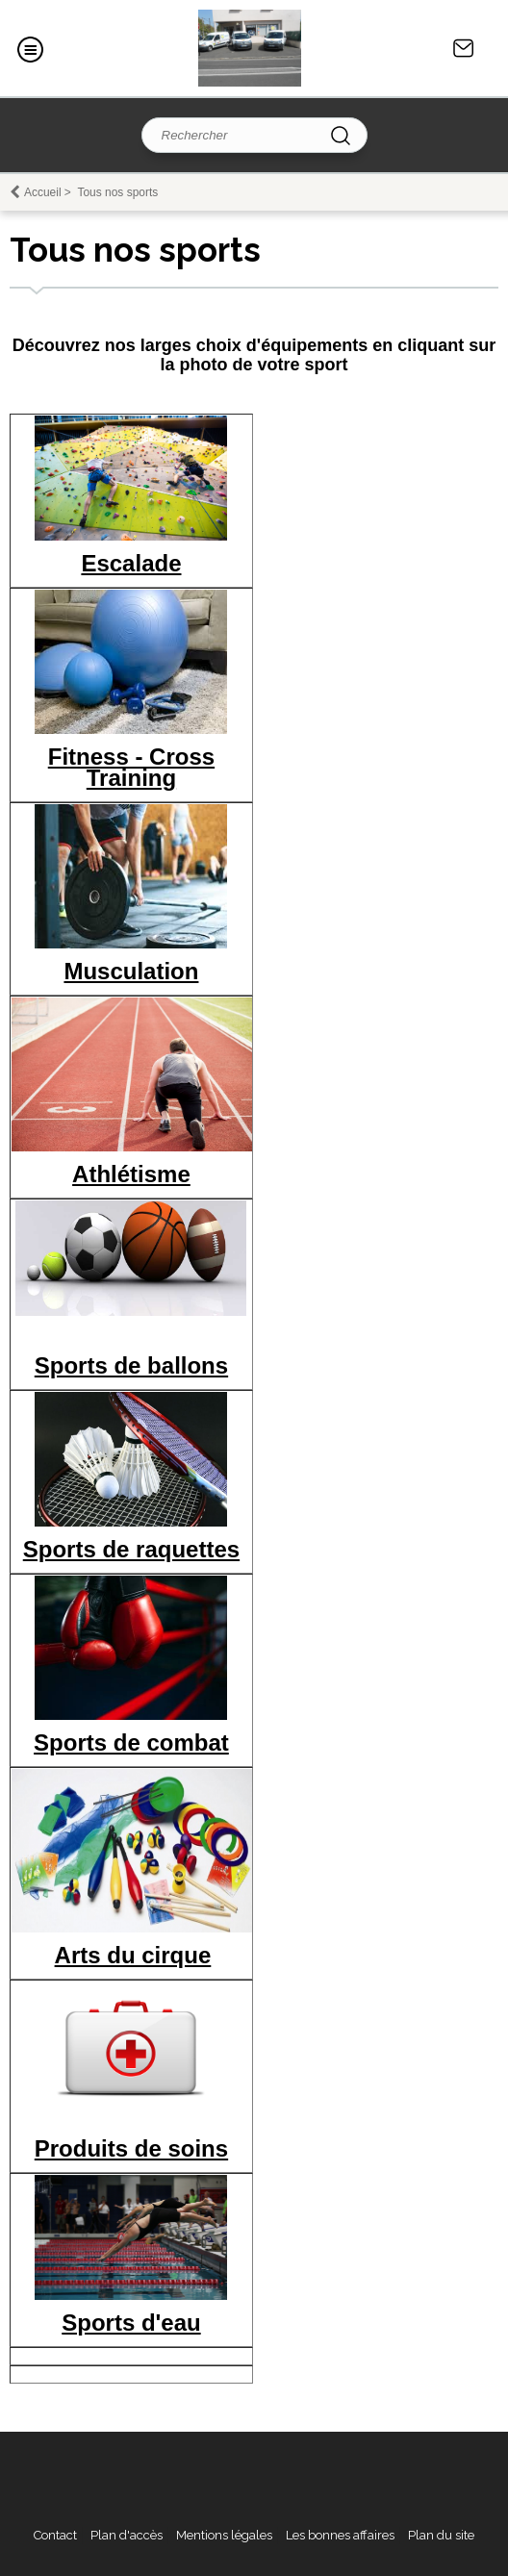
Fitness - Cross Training (131, 767)
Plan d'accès (126, 2535)
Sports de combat (131, 1742)
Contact (463, 48)
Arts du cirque (133, 1955)
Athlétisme (131, 1174)
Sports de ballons (131, 1365)
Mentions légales (224, 2535)
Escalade (131, 563)
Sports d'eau (131, 2323)
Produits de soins (131, 2148)
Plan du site (441, 2535)
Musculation (131, 971)
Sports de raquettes (131, 1549)
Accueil (43, 192)
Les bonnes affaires (340, 2535)
